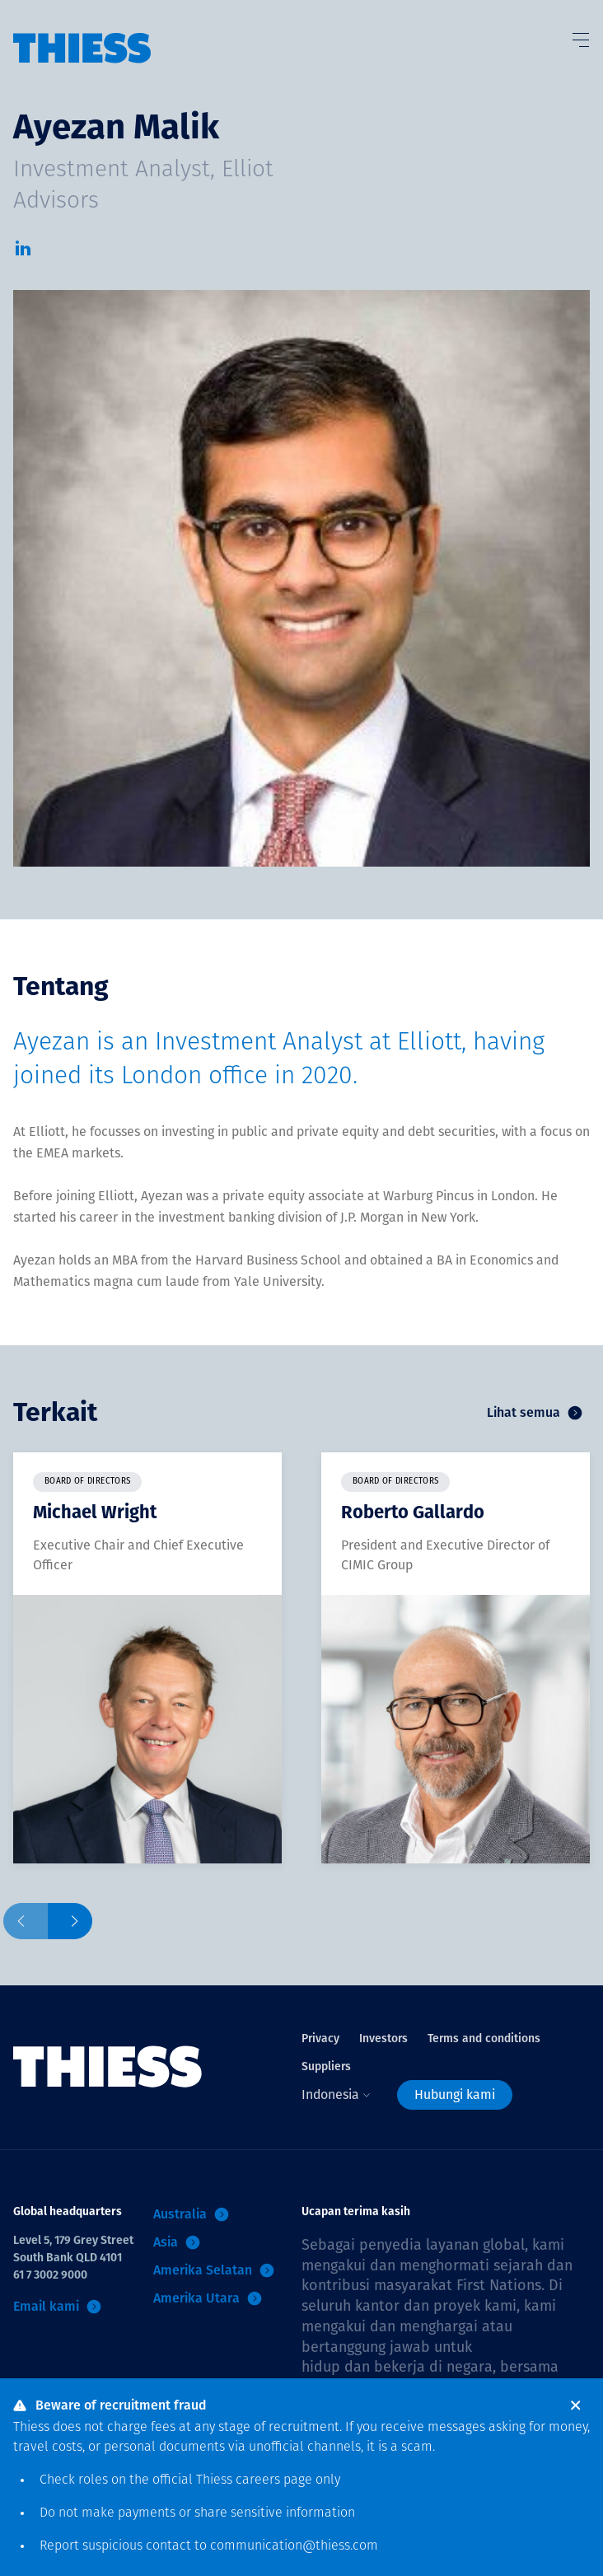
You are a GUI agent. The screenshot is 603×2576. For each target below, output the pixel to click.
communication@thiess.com (294, 2546)
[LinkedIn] (23, 253)
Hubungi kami (454, 2094)
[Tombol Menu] (580, 36)
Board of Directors (87, 1481)
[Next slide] (70, 1921)
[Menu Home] (82, 32)
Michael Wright (95, 1512)
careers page (274, 2480)
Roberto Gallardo (412, 1512)
